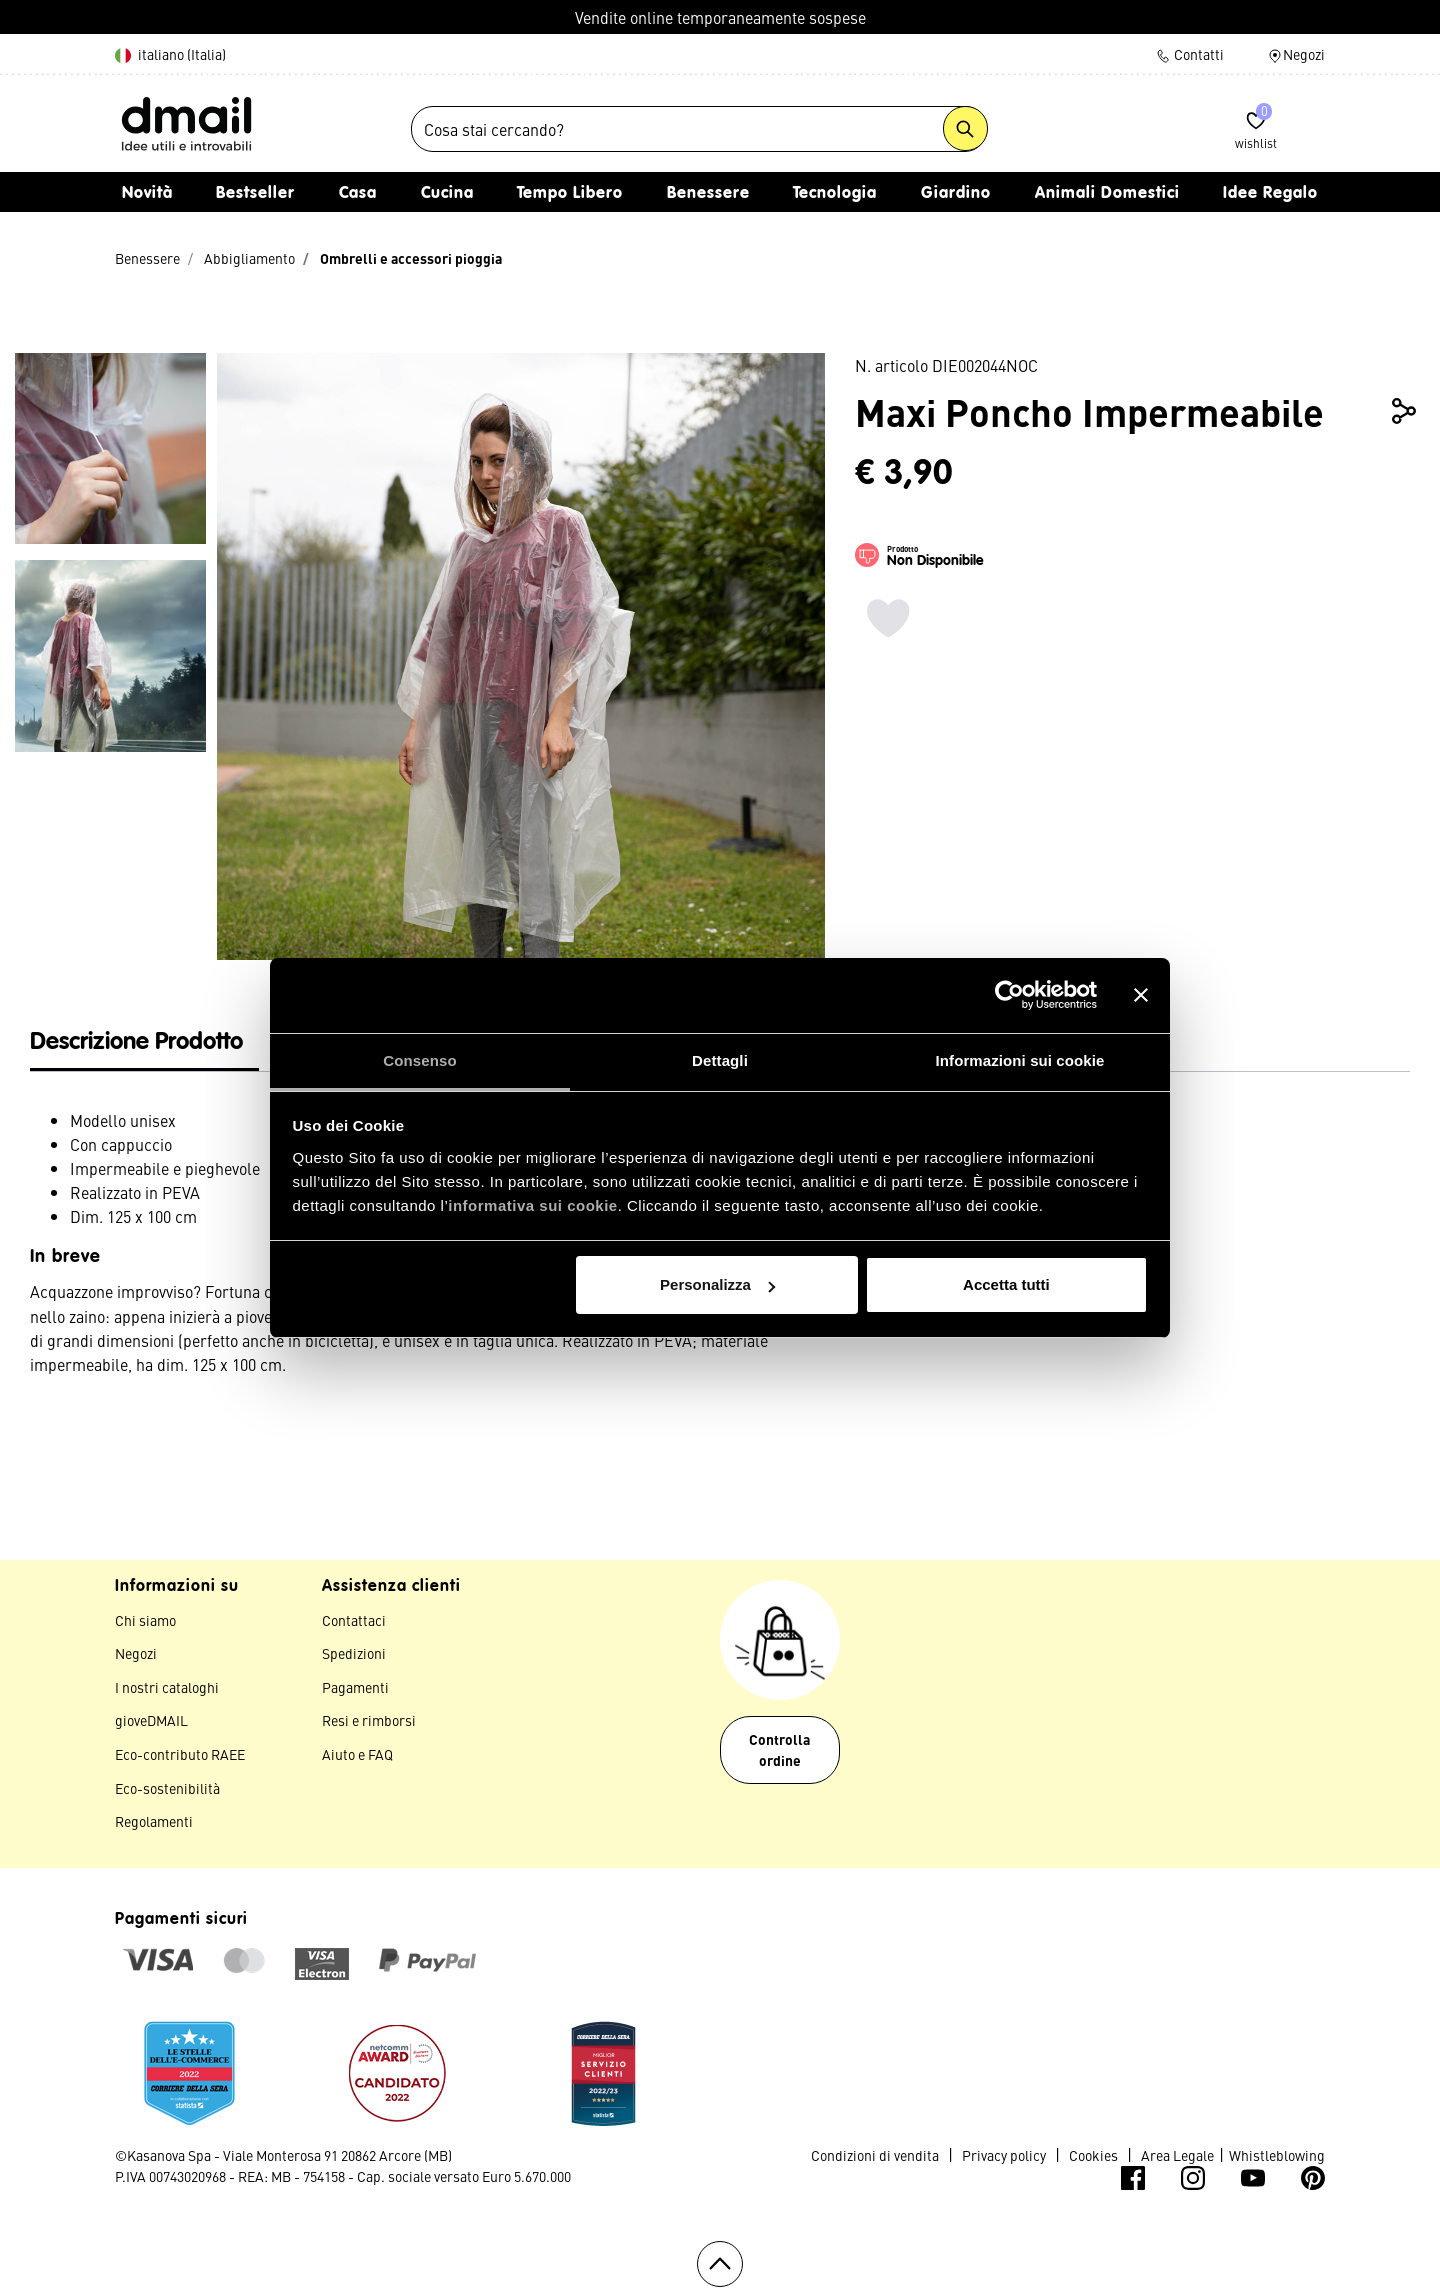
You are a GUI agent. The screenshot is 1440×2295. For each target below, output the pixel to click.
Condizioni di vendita (875, 2160)
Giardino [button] (956, 199)
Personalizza (717, 1284)
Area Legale (1177, 2160)
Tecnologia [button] (835, 199)
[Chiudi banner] (1141, 995)
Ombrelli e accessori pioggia (411, 263)
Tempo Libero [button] (570, 199)
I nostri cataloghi (167, 1692)
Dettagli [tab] (720, 1060)
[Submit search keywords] (965, 131)
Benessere (147, 263)
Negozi (1296, 54)
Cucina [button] (447, 199)
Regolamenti (154, 1826)
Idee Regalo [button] (1270, 199)
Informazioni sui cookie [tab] (1020, 1060)
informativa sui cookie (532, 1205)
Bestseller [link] (255, 199)
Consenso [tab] (419, 1060)
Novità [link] (147, 199)
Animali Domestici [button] (1107, 199)
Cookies (1093, 2160)
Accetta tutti (1006, 1284)
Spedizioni (354, 1658)
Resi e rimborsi (369, 1726)
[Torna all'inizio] (720, 2269)
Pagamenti (355, 1692)
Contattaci (354, 1625)
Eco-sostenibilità (167, 1793)
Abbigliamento (249, 263)
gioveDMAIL (151, 1726)
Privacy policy (1004, 2160)
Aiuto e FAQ (357, 1759)
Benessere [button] (708, 199)
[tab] (144, 1048)
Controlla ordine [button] (779, 1754)
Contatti (1189, 54)
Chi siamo (145, 1625)
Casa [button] (358, 199)
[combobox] (699, 132)
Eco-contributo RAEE (180, 1759)
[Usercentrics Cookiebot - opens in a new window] (1009, 995)
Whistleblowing (1277, 2160)
